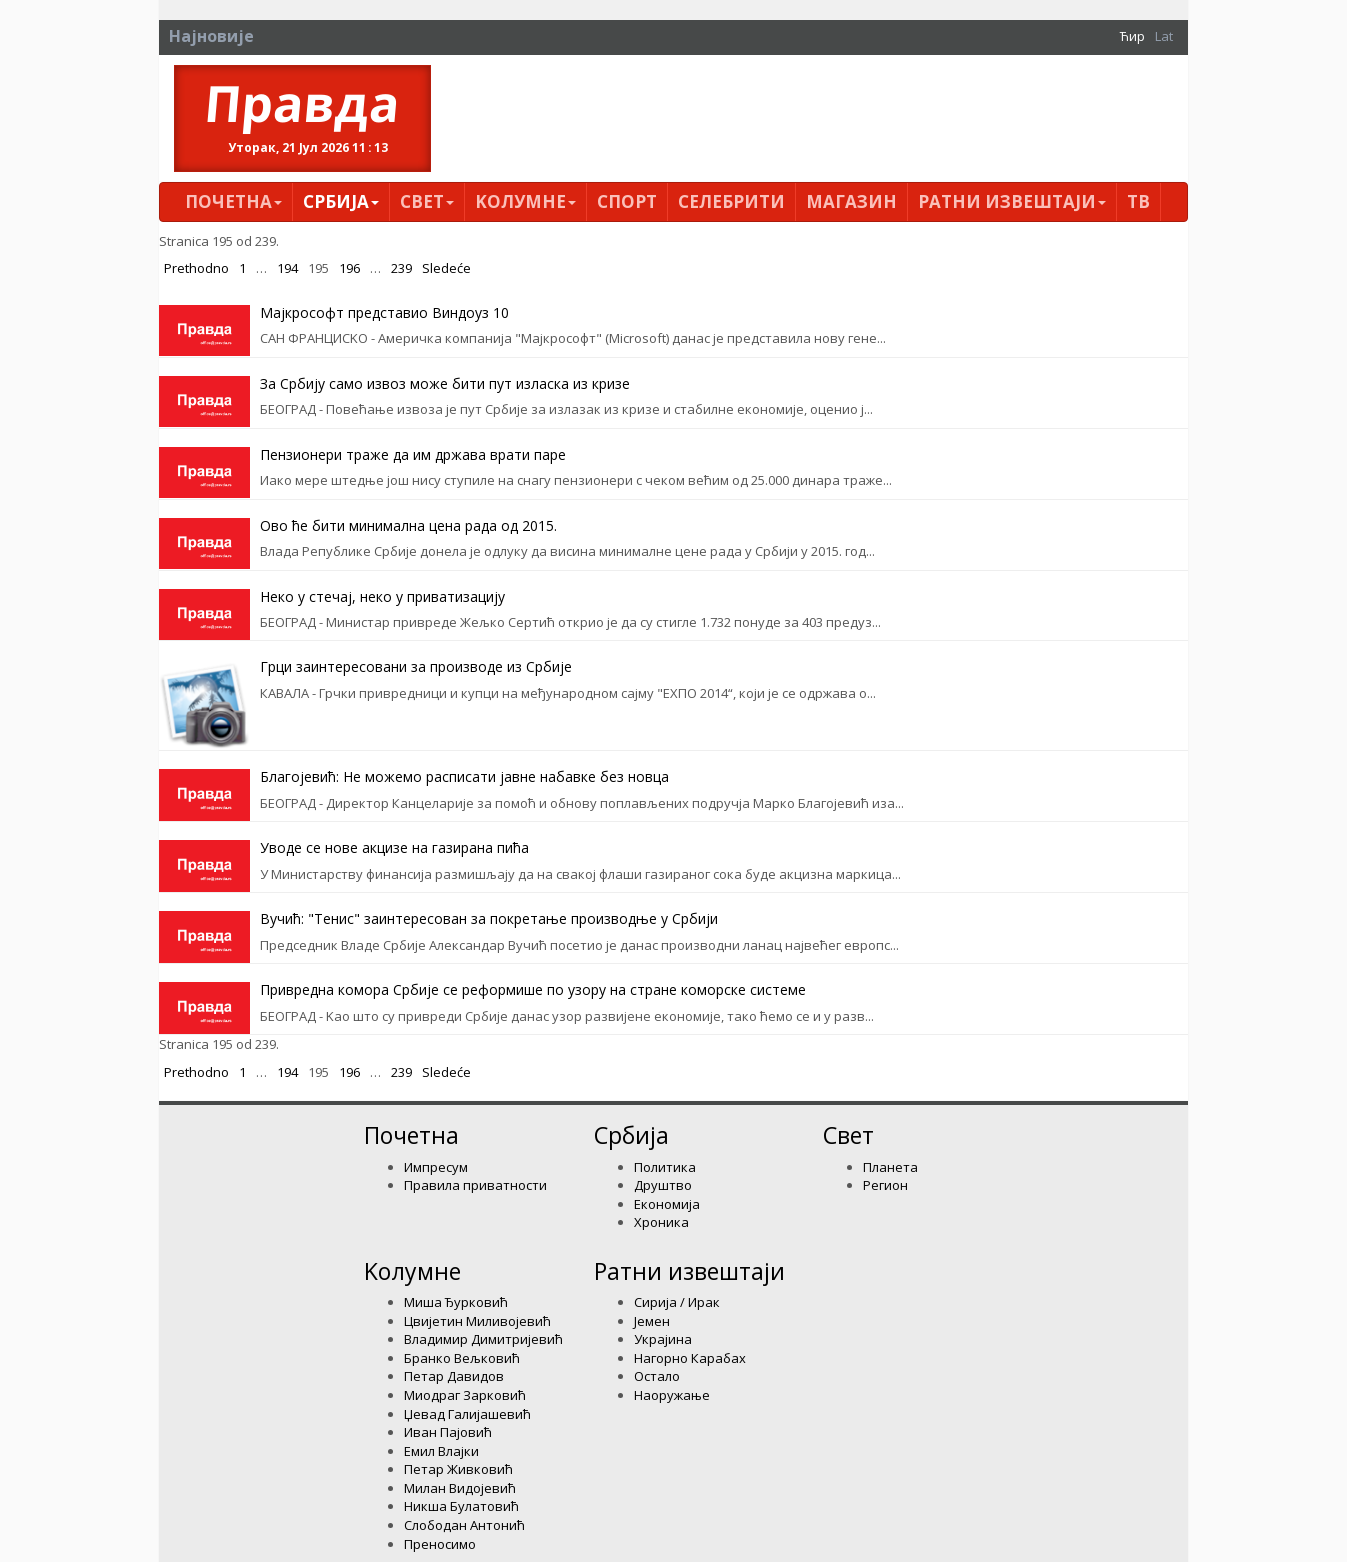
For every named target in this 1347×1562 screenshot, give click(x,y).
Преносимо (440, 1544)
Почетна (233, 201)
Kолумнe (525, 201)
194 (287, 268)
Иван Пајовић (448, 1432)
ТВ (1138, 201)
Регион (885, 1185)
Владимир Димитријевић (483, 1339)
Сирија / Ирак (677, 1302)
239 (401, 268)
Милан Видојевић (460, 1488)
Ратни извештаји (1012, 201)
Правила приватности (475, 1185)
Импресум (436, 1167)
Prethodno (196, 268)
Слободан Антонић (464, 1525)
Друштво (663, 1185)
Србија (341, 201)
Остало (657, 1376)
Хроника (661, 1222)
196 (349, 268)
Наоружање (672, 1395)
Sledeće (446, 268)
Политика (665, 1167)
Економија (667, 1204)
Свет (427, 201)
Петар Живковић (458, 1469)
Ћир (1132, 36)
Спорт (627, 201)
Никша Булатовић (461, 1506)
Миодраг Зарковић (465, 1395)
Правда (303, 103)
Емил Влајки (441, 1451)
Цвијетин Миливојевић (477, 1321)
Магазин (851, 201)
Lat (1164, 36)
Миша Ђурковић (456, 1302)
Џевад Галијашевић (467, 1414)
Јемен (652, 1321)
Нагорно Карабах (690, 1358)
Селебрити (731, 201)
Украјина (663, 1339)
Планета (890, 1167)
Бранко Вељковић (462, 1358)
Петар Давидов (454, 1376)
